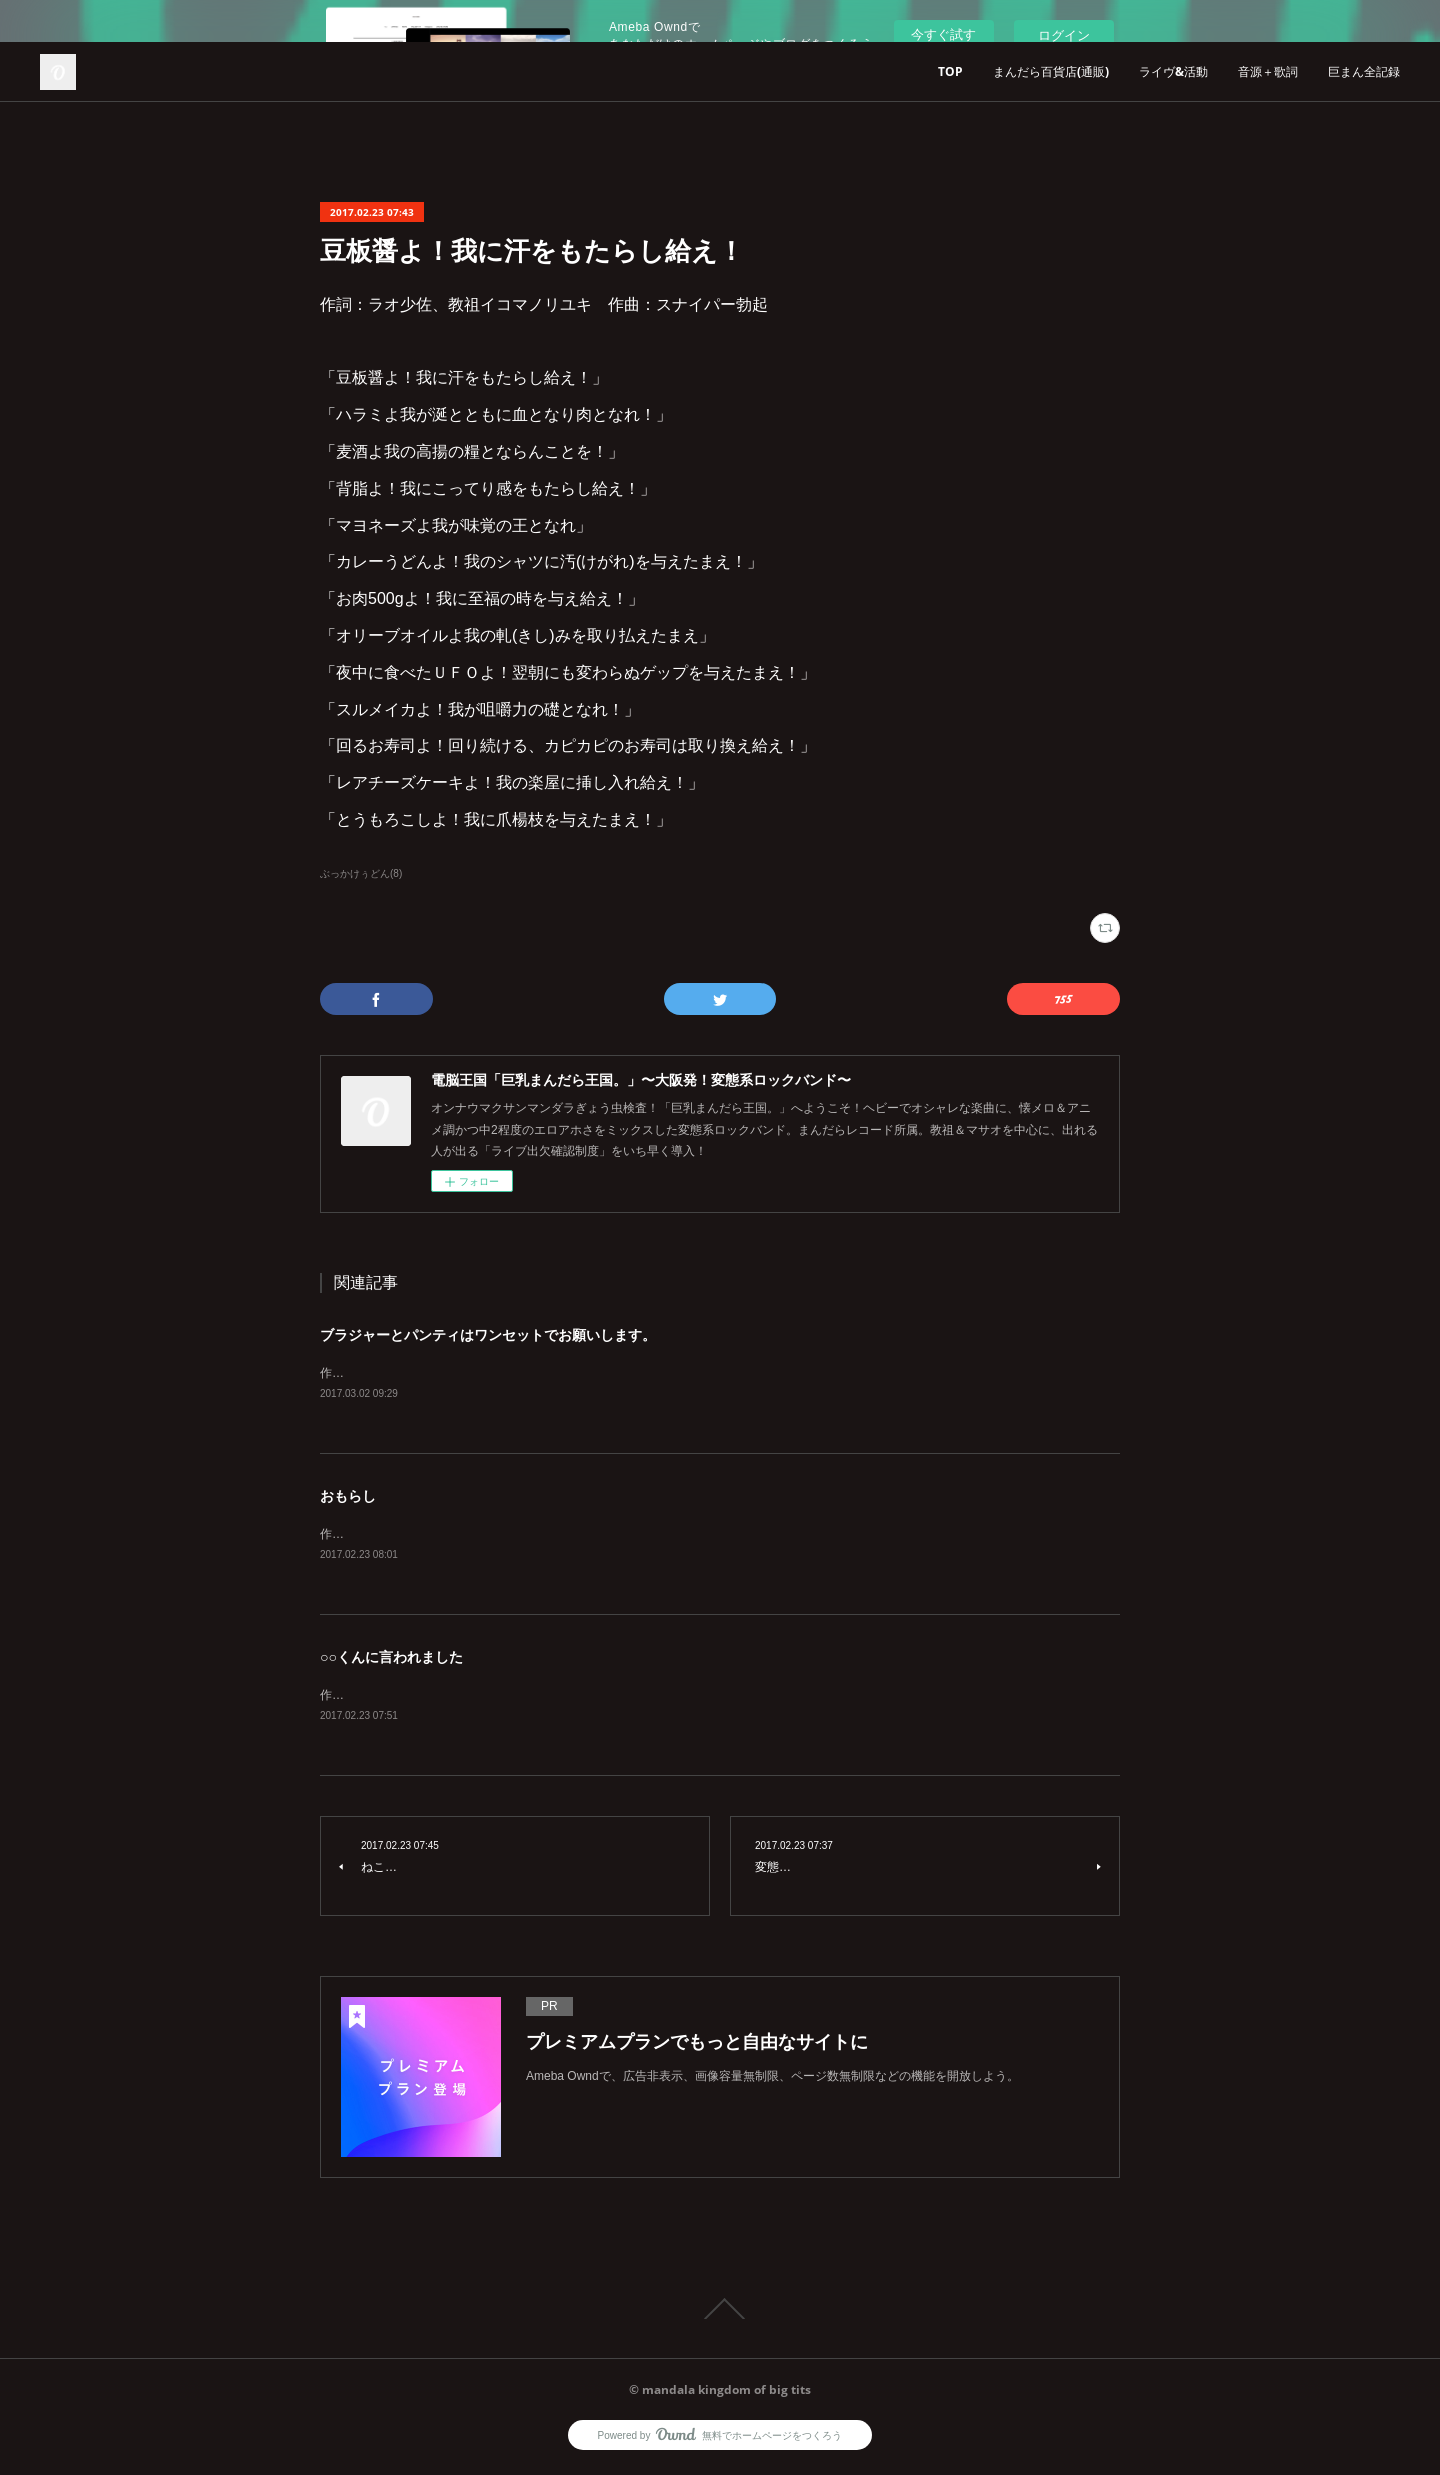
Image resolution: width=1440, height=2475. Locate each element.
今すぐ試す (943, 34)
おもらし (348, 1497)
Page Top (720, 2313)
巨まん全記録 (1364, 71)
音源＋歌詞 (1268, 71)
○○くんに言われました (391, 1660)
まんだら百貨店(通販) (1051, 71)
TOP (950, 71)
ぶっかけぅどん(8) (361, 873)
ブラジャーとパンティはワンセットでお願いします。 (488, 1335)
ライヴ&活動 (1173, 71)
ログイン (1064, 35)
